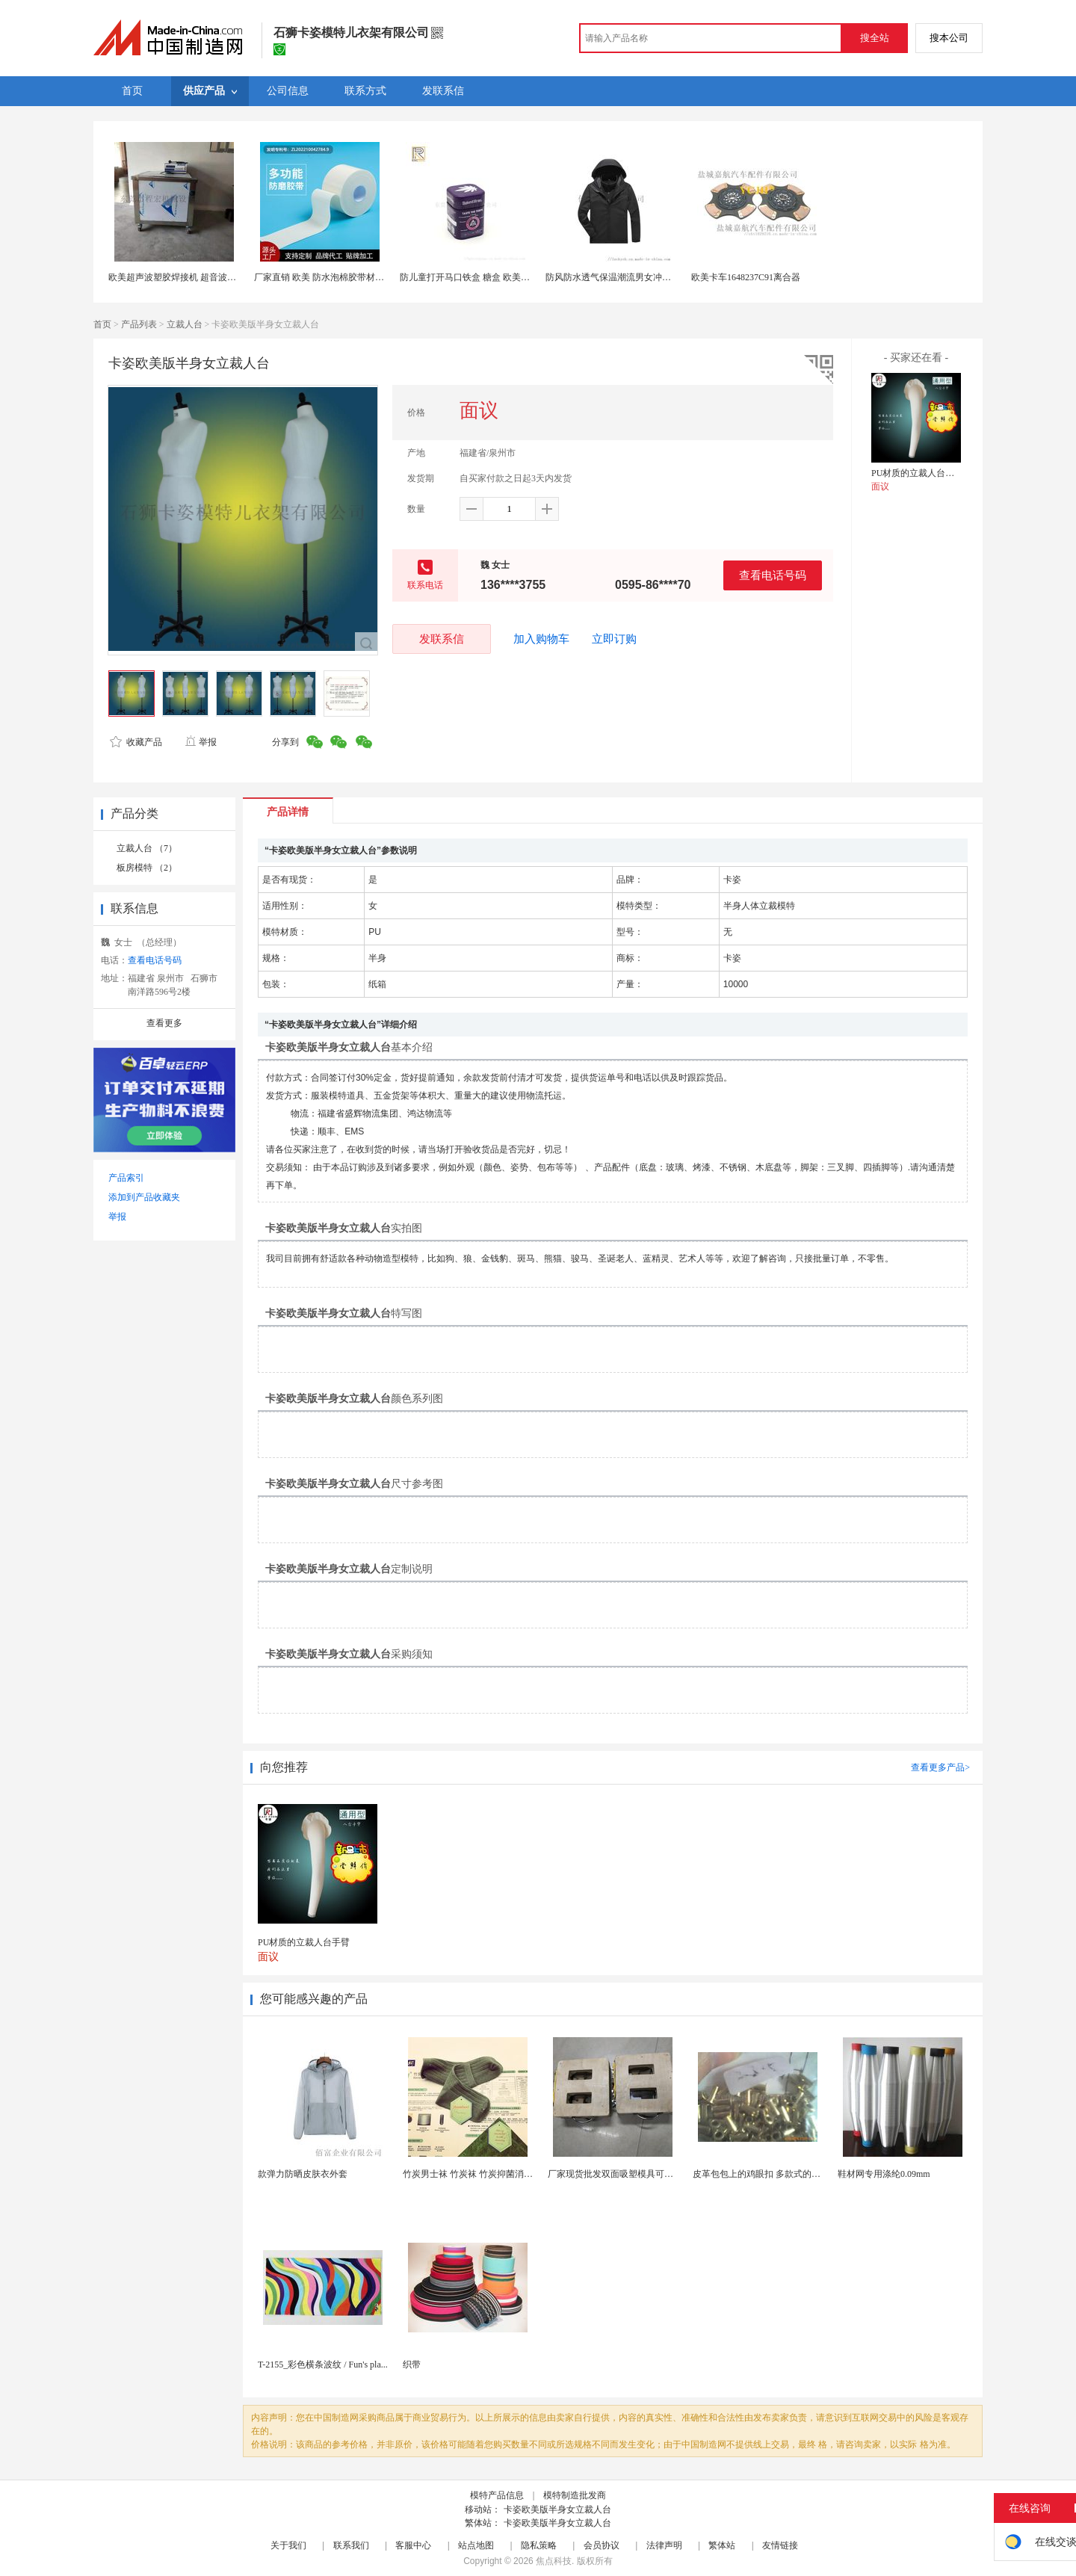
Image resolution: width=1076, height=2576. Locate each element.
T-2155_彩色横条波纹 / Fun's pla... (323, 2364)
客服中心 (413, 2545)
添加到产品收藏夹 (144, 1197)
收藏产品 (136, 742)
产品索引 (126, 1178)
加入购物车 (541, 639)
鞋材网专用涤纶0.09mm (884, 2174)
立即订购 (614, 639)
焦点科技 (554, 2561)
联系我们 (351, 2545)
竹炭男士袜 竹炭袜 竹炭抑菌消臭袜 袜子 (482, 2174)
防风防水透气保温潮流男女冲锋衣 (612, 277)
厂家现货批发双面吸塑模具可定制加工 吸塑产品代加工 (656, 2174)
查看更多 (164, 1023)
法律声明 (664, 2545)
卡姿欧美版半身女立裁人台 (557, 2509)
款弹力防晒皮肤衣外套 (302, 2174)
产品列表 (139, 324)
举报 (201, 742)
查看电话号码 (772, 575)
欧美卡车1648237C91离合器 (745, 277)
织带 (412, 2364)
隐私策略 (539, 2545)
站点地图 (476, 2545)
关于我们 (288, 2545)
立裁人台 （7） (147, 848)
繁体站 (721, 2545)
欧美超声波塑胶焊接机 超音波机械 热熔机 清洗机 (205, 277)
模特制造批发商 (574, 2495)
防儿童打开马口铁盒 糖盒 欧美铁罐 (469, 277)
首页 (102, 324)
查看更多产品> (940, 1767)
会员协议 (601, 2545)
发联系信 (441, 638)
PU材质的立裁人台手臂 (917, 473)
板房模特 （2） (147, 867)
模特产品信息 (497, 2495)
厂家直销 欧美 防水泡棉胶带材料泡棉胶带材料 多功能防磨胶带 (378, 277)
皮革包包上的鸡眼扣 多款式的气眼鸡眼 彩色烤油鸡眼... (801, 2174)
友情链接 (780, 2545)
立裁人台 (184, 324)
